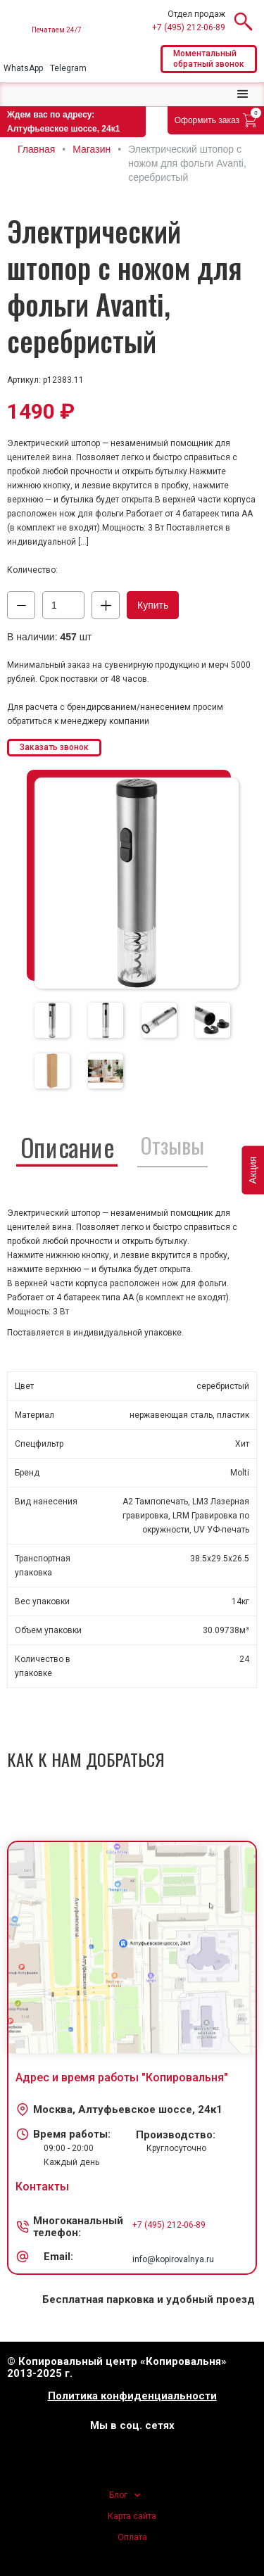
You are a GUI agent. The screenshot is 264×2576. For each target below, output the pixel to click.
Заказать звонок (54, 747)
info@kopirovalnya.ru (173, 2259)
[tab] (52, 1020)
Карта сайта (132, 2516)
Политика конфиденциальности (132, 2396)
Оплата (132, 2537)
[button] (243, 94)
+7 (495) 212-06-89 (188, 27)
